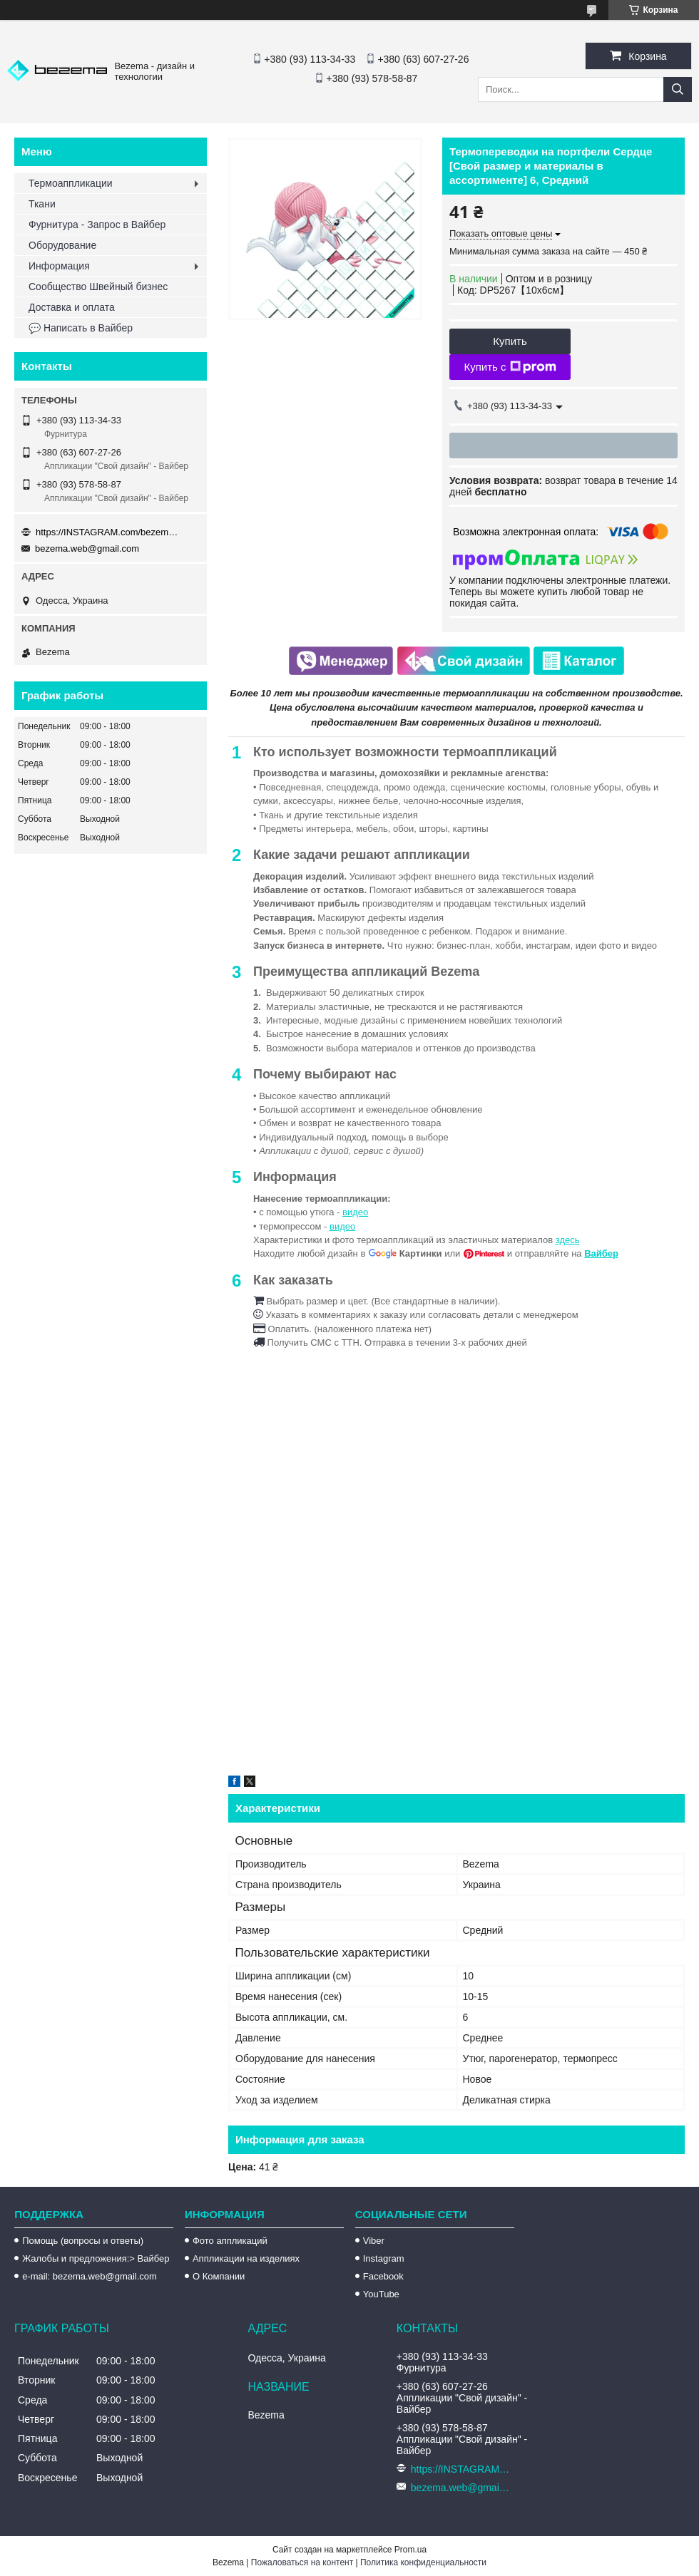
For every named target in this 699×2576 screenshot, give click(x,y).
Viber (373, 2240)
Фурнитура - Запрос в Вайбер (97, 224)
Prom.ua (410, 2550)
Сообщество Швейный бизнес (98, 286)
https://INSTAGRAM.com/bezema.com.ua (107, 532)
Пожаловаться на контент (302, 2562)
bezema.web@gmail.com (87, 548)
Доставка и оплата (72, 307)
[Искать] (677, 89)
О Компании (219, 2276)
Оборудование (62, 245)
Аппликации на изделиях (246, 2258)
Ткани (42, 204)
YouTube (381, 2294)
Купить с (510, 367)
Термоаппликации (71, 183)
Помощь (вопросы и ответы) (82, 2240)
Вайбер (601, 1253)
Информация (59, 266)
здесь (568, 1240)
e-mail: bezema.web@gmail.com (89, 2276)
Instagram (383, 2258)
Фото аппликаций (230, 2240)
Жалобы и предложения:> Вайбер (95, 2258)
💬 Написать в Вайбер (81, 328)
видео (355, 1212)
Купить (509, 341)
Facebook (383, 2276)
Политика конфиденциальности (423, 2562)
